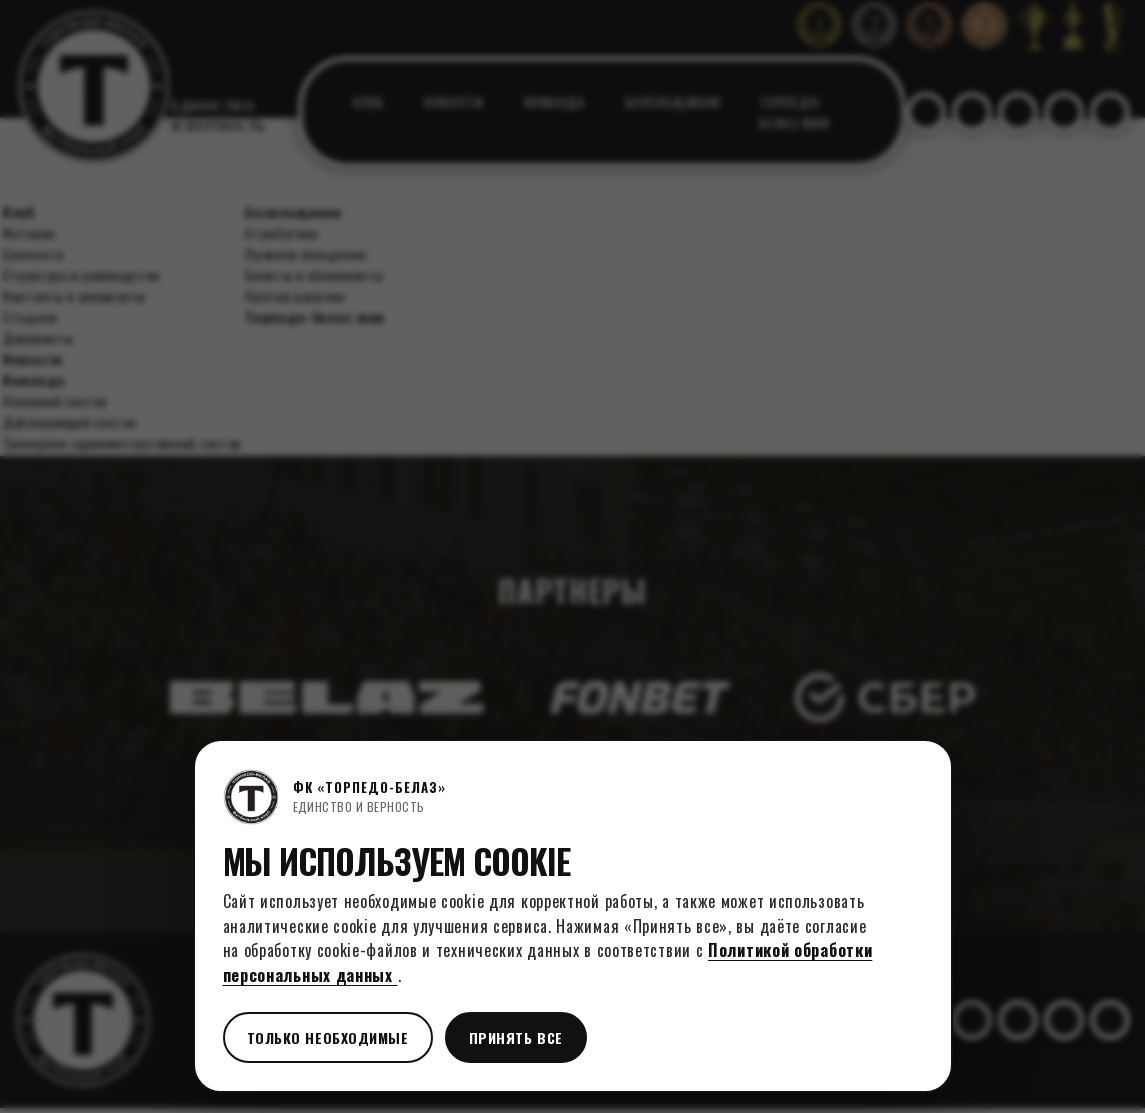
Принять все (516, 1037)
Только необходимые (328, 1037)
